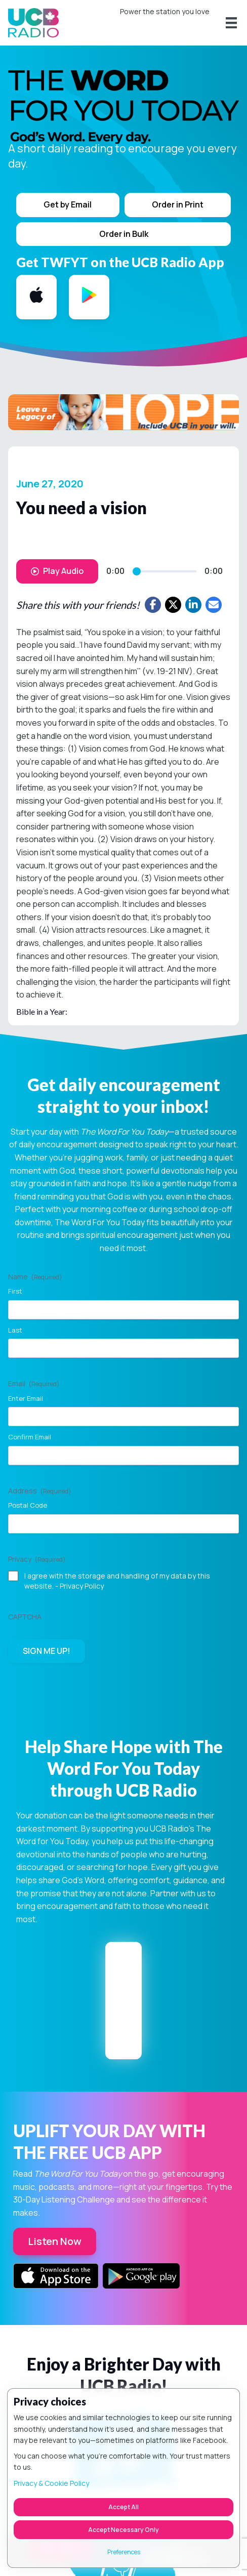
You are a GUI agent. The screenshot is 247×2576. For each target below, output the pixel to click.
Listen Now (54, 2241)
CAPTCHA (25, 1617)
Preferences (123, 2552)
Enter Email (25, 1398)
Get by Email (68, 204)
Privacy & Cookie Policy (51, 2483)
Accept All (123, 2507)
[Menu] (231, 22)
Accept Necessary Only (123, 2529)
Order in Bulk (123, 233)
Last (15, 1330)
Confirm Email (29, 1436)
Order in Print (177, 204)
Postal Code (27, 1505)
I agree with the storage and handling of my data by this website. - (117, 1581)
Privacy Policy (82, 1586)
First (15, 1291)
